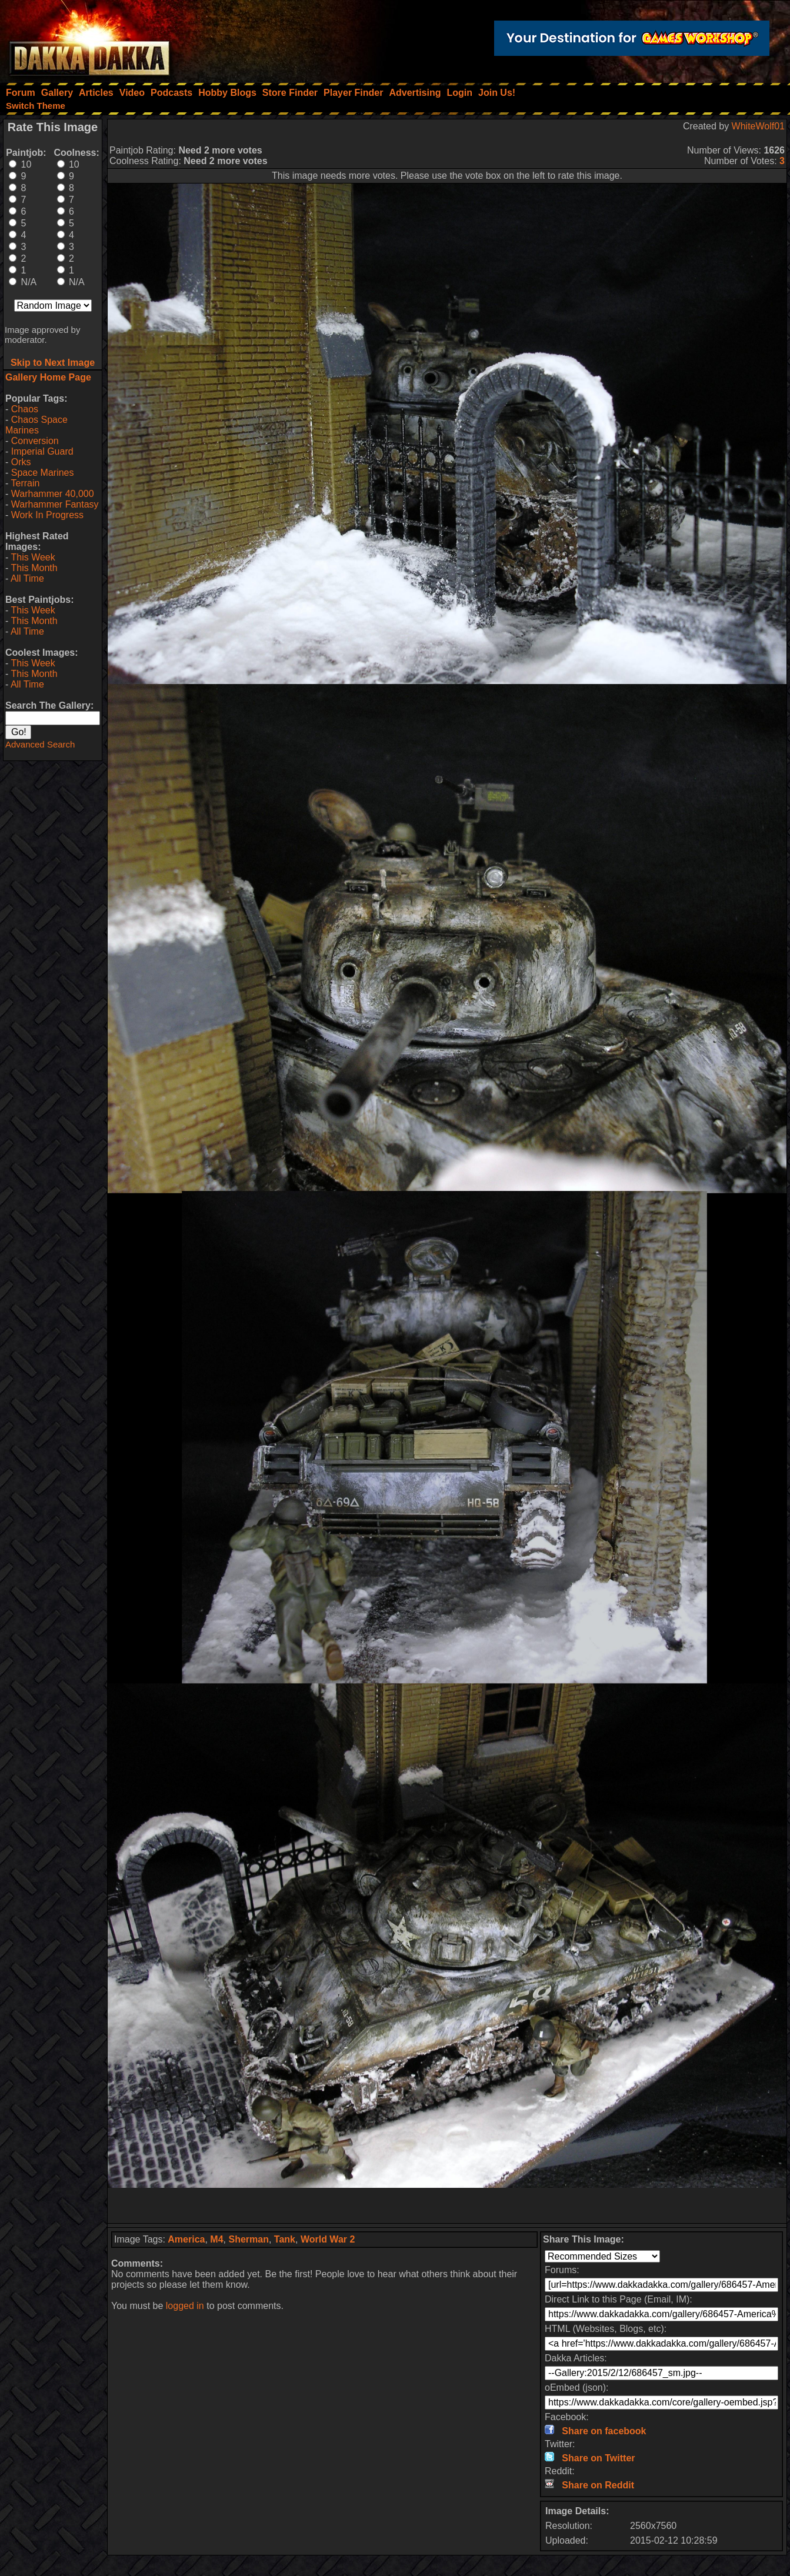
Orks (21, 462)
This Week (33, 557)
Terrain (25, 483)
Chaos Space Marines (36, 425)
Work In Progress (47, 515)
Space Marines (42, 473)
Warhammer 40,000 (52, 494)
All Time (27, 578)
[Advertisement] (447, 2205)
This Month (34, 568)
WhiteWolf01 (758, 126)
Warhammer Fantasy (55, 504)
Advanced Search (40, 744)
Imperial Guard (42, 451)
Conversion (35, 441)
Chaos (24, 409)
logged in (185, 2306)
